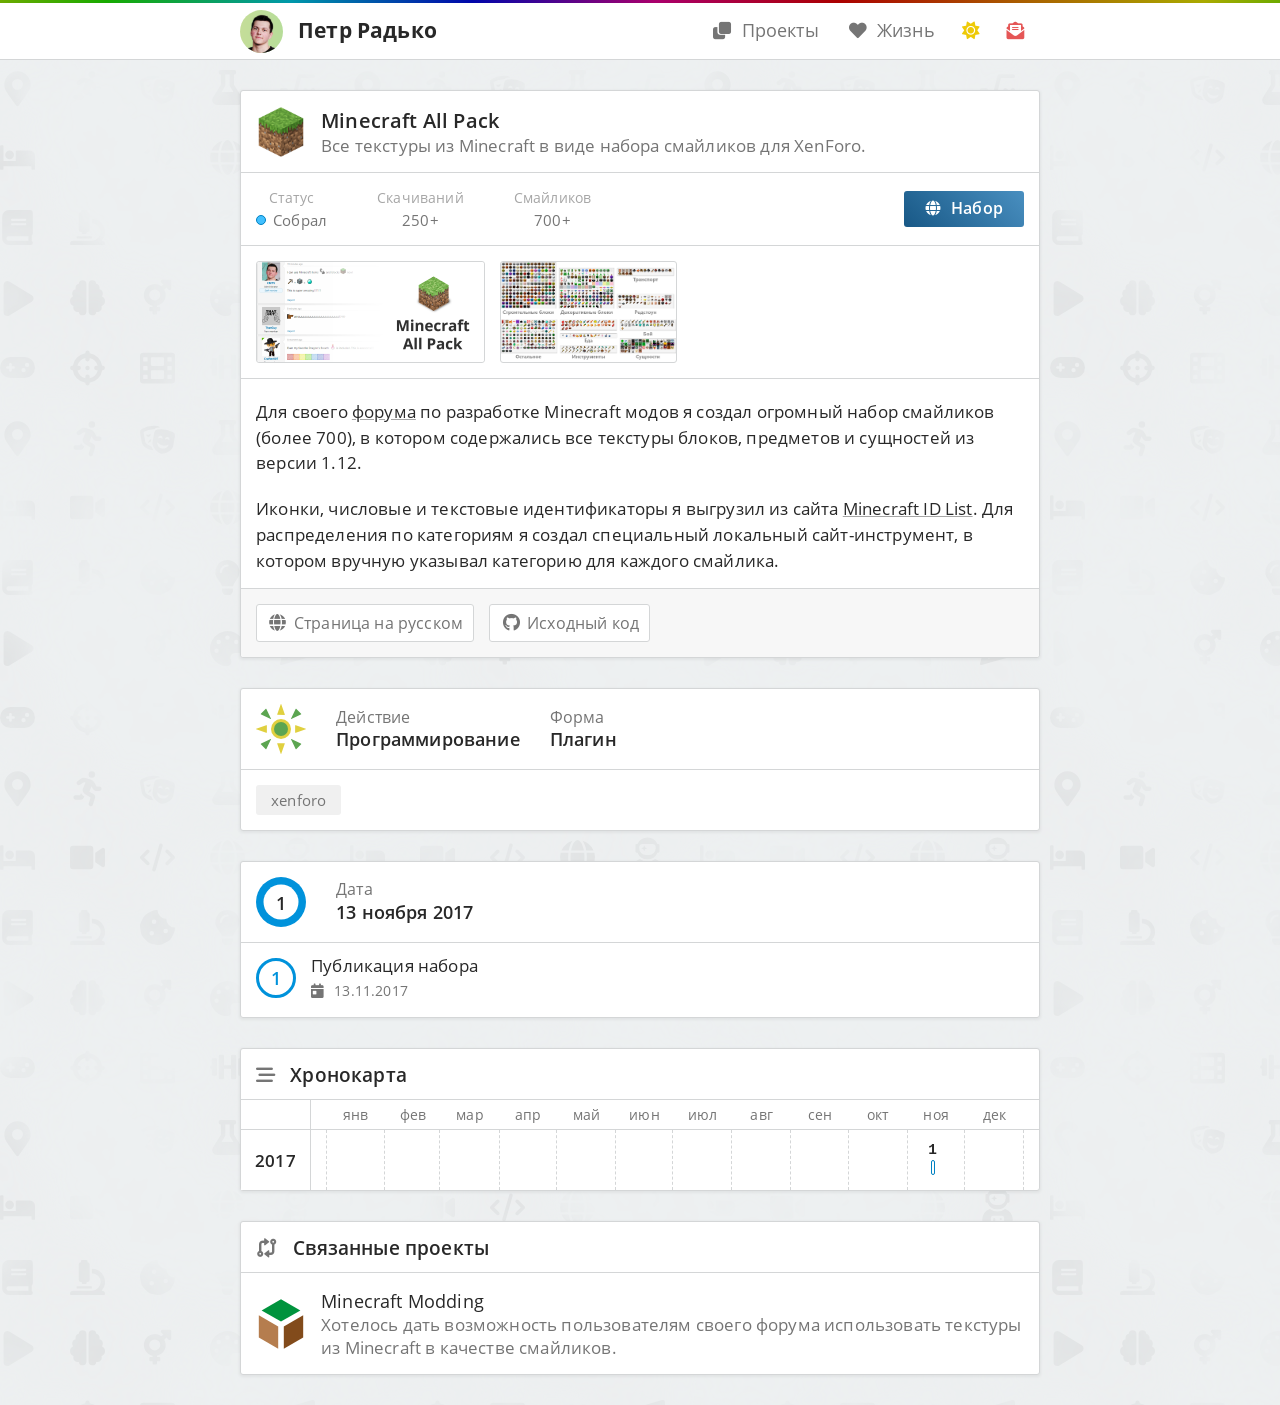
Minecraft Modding (402, 1300)
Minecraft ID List (908, 508)
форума (384, 411)
